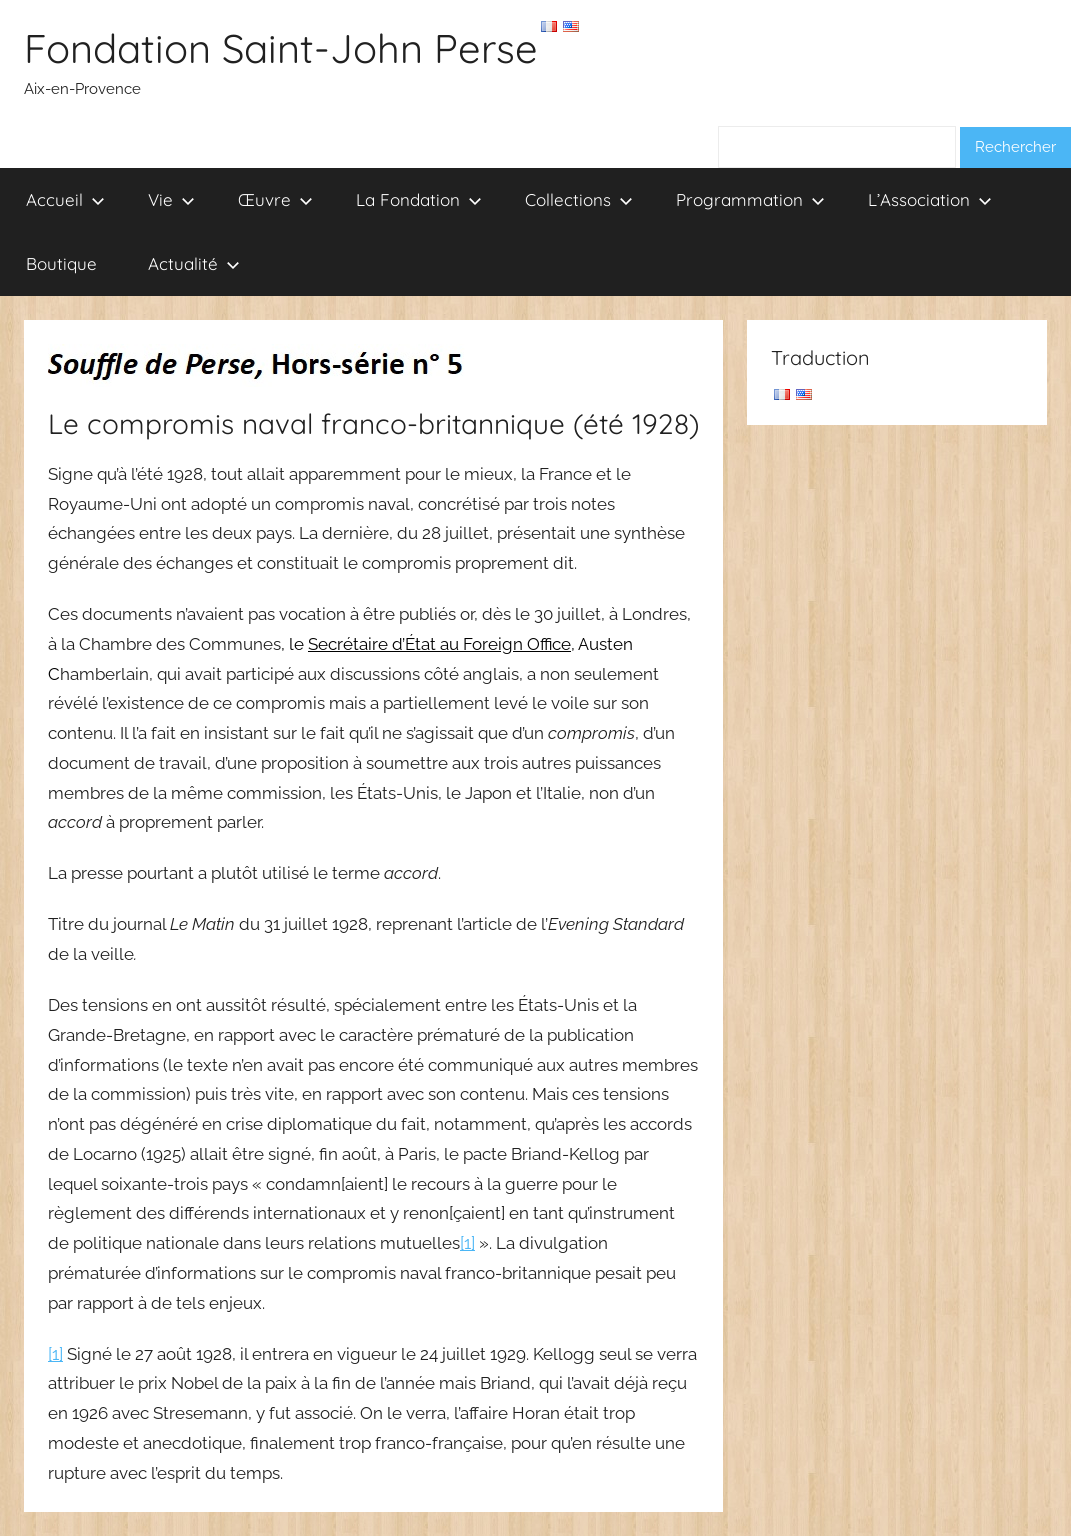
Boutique (61, 263)
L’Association (930, 199)
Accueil (65, 199)
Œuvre (275, 199)
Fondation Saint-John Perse (281, 48)
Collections (579, 199)
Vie (171, 199)
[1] (467, 1243)
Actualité (194, 263)
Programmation (750, 199)
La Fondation (419, 199)
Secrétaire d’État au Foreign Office (439, 644)
